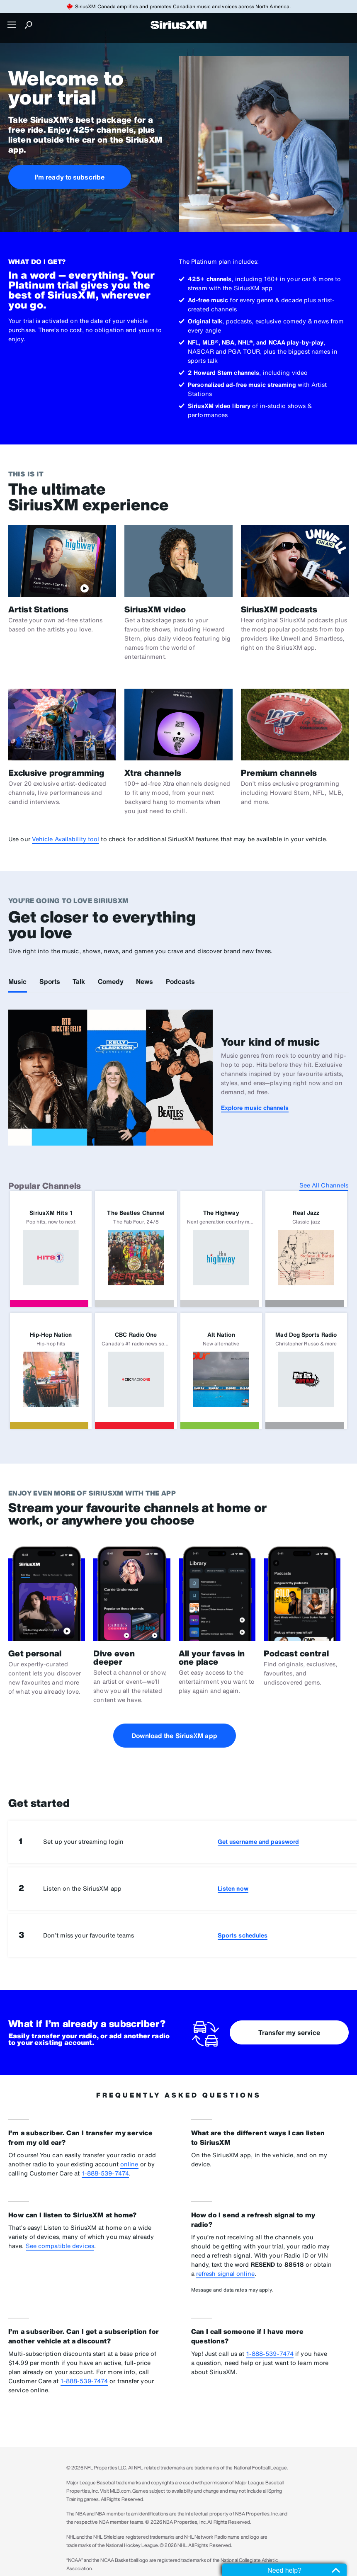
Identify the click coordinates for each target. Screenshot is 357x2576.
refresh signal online (225, 2273)
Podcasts (180, 981)
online (129, 2164)
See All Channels (324, 1185)
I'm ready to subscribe (69, 177)
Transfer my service (289, 2032)
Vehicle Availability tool (66, 839)
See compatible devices (60, 2245)
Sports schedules (243, 1935)
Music (17, 981)
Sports (50, 981)
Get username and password (258, 1841)
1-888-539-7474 (105, 2173)
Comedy (111, 981)
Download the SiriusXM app (174, 1736)
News (144, 981)
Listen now (233, 1888)
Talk (79, 981)
